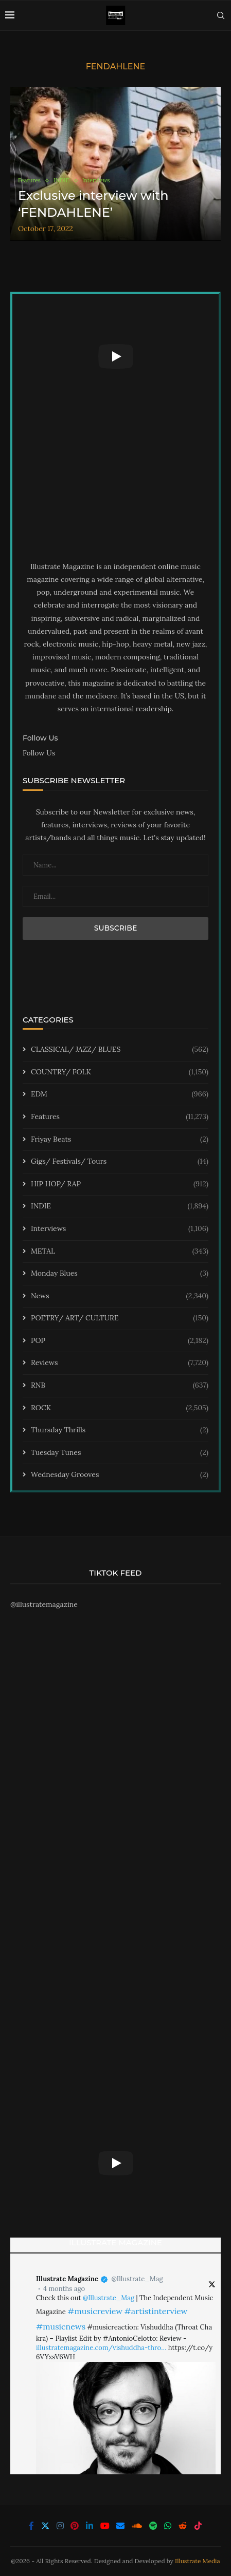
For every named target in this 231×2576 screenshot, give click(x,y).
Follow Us (39, 752)
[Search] (221, 15)
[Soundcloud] (137, 2526)
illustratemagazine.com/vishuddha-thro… (101, 2347)
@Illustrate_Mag (137, 2279)
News (119, 1296)
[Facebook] (31, 2526)
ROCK (119, 1408)
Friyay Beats (119, 1139)
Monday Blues (119, 1273)
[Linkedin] (89, 2526)
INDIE (119, 1206)
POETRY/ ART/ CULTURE (119, 1318)
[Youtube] (105, 2526)
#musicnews (60, 2326)
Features (119, 1117)
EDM (119, 1094)
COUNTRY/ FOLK (119, 1072)
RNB (119, 1385)
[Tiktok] (198, 2526)
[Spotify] (153, 2526)
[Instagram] (60, 2526)
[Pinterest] (74, 2526)
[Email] (120, 2526)
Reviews (119, 1363)
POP (119, 1341)
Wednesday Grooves (119, 1475)
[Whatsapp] (167, 2526)
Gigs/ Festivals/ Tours (119, 1162)
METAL (119, 1251)
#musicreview (94, 2311)
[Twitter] (45, 2526)
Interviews (119, 1229)
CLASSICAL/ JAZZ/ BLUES (119, 1050)
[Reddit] (183, 2526)
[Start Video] (115, 356)
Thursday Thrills (119, 1430)
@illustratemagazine (44, 1604)
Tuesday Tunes (119, 1453)
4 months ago (64, 2288)
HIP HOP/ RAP (119, 1184)
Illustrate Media (197, 2561)
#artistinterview (156, 2311)
